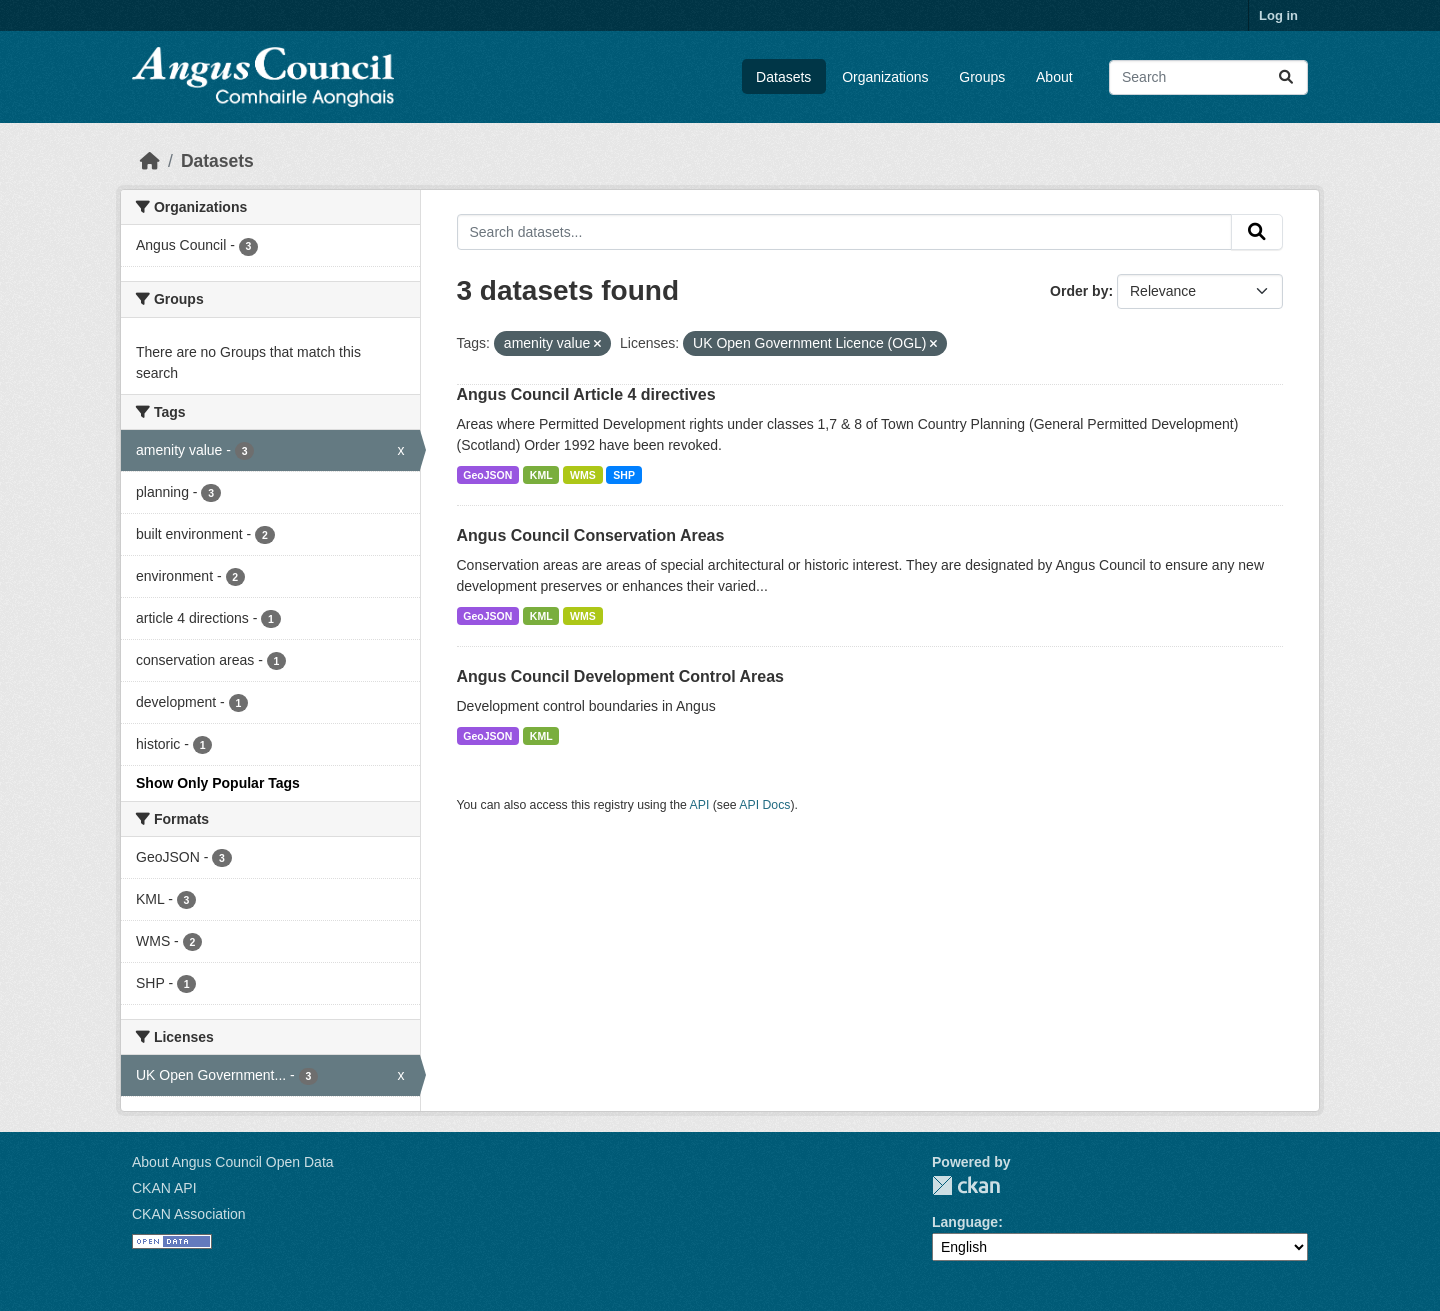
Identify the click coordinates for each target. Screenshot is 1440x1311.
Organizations (885, 77)
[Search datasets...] (1208, 77)
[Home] (150, 161)
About (1054, 77)
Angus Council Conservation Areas (591, 535)
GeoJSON (487, 475)
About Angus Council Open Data (233, 1162)
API (700, 805)
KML (541, 475)
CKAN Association (189, 1214)
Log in (1278, 15)
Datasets (783, 77)
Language (965, 1222)
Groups (982, 77)
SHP (624, 475)
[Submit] (1286, 77)
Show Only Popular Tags (218, 783)
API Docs (764, 805)
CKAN (966, 1185)
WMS (583, 475)
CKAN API (164, 1188)
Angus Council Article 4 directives (586, 394)
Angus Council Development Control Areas (620, 676)
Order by (1079, 291)
